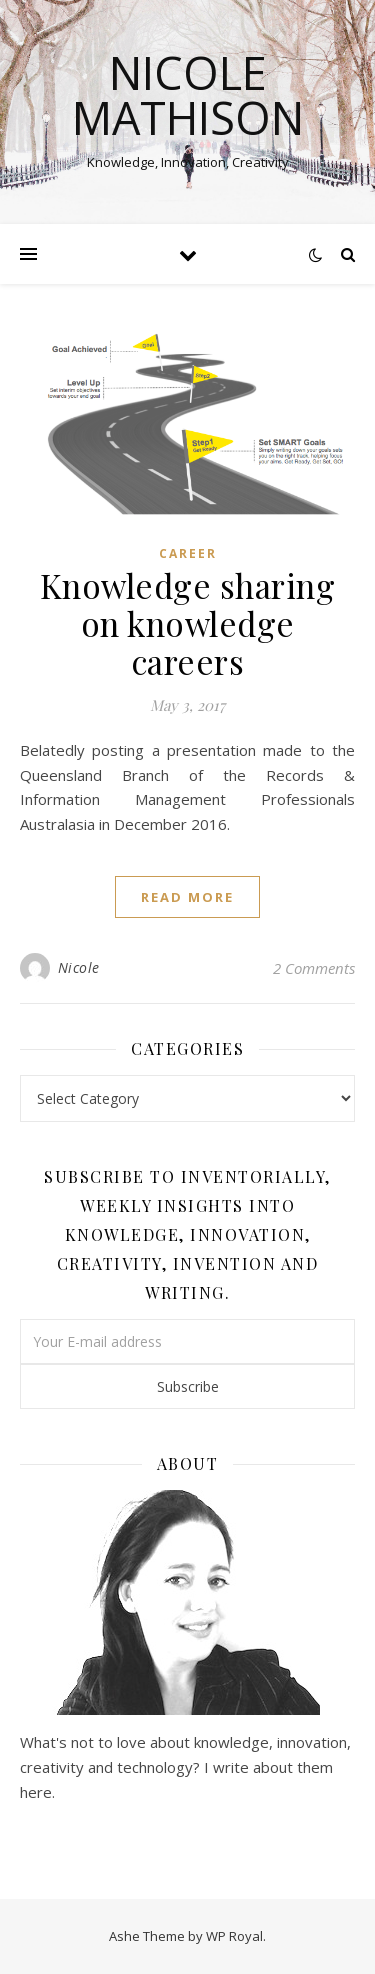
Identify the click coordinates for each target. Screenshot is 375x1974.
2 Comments (314, 968)
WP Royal (234, 1936)
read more (187, 897)
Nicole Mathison (188, 95)
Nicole (79, 967)
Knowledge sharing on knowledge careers (188, 623)
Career (188, 553)
